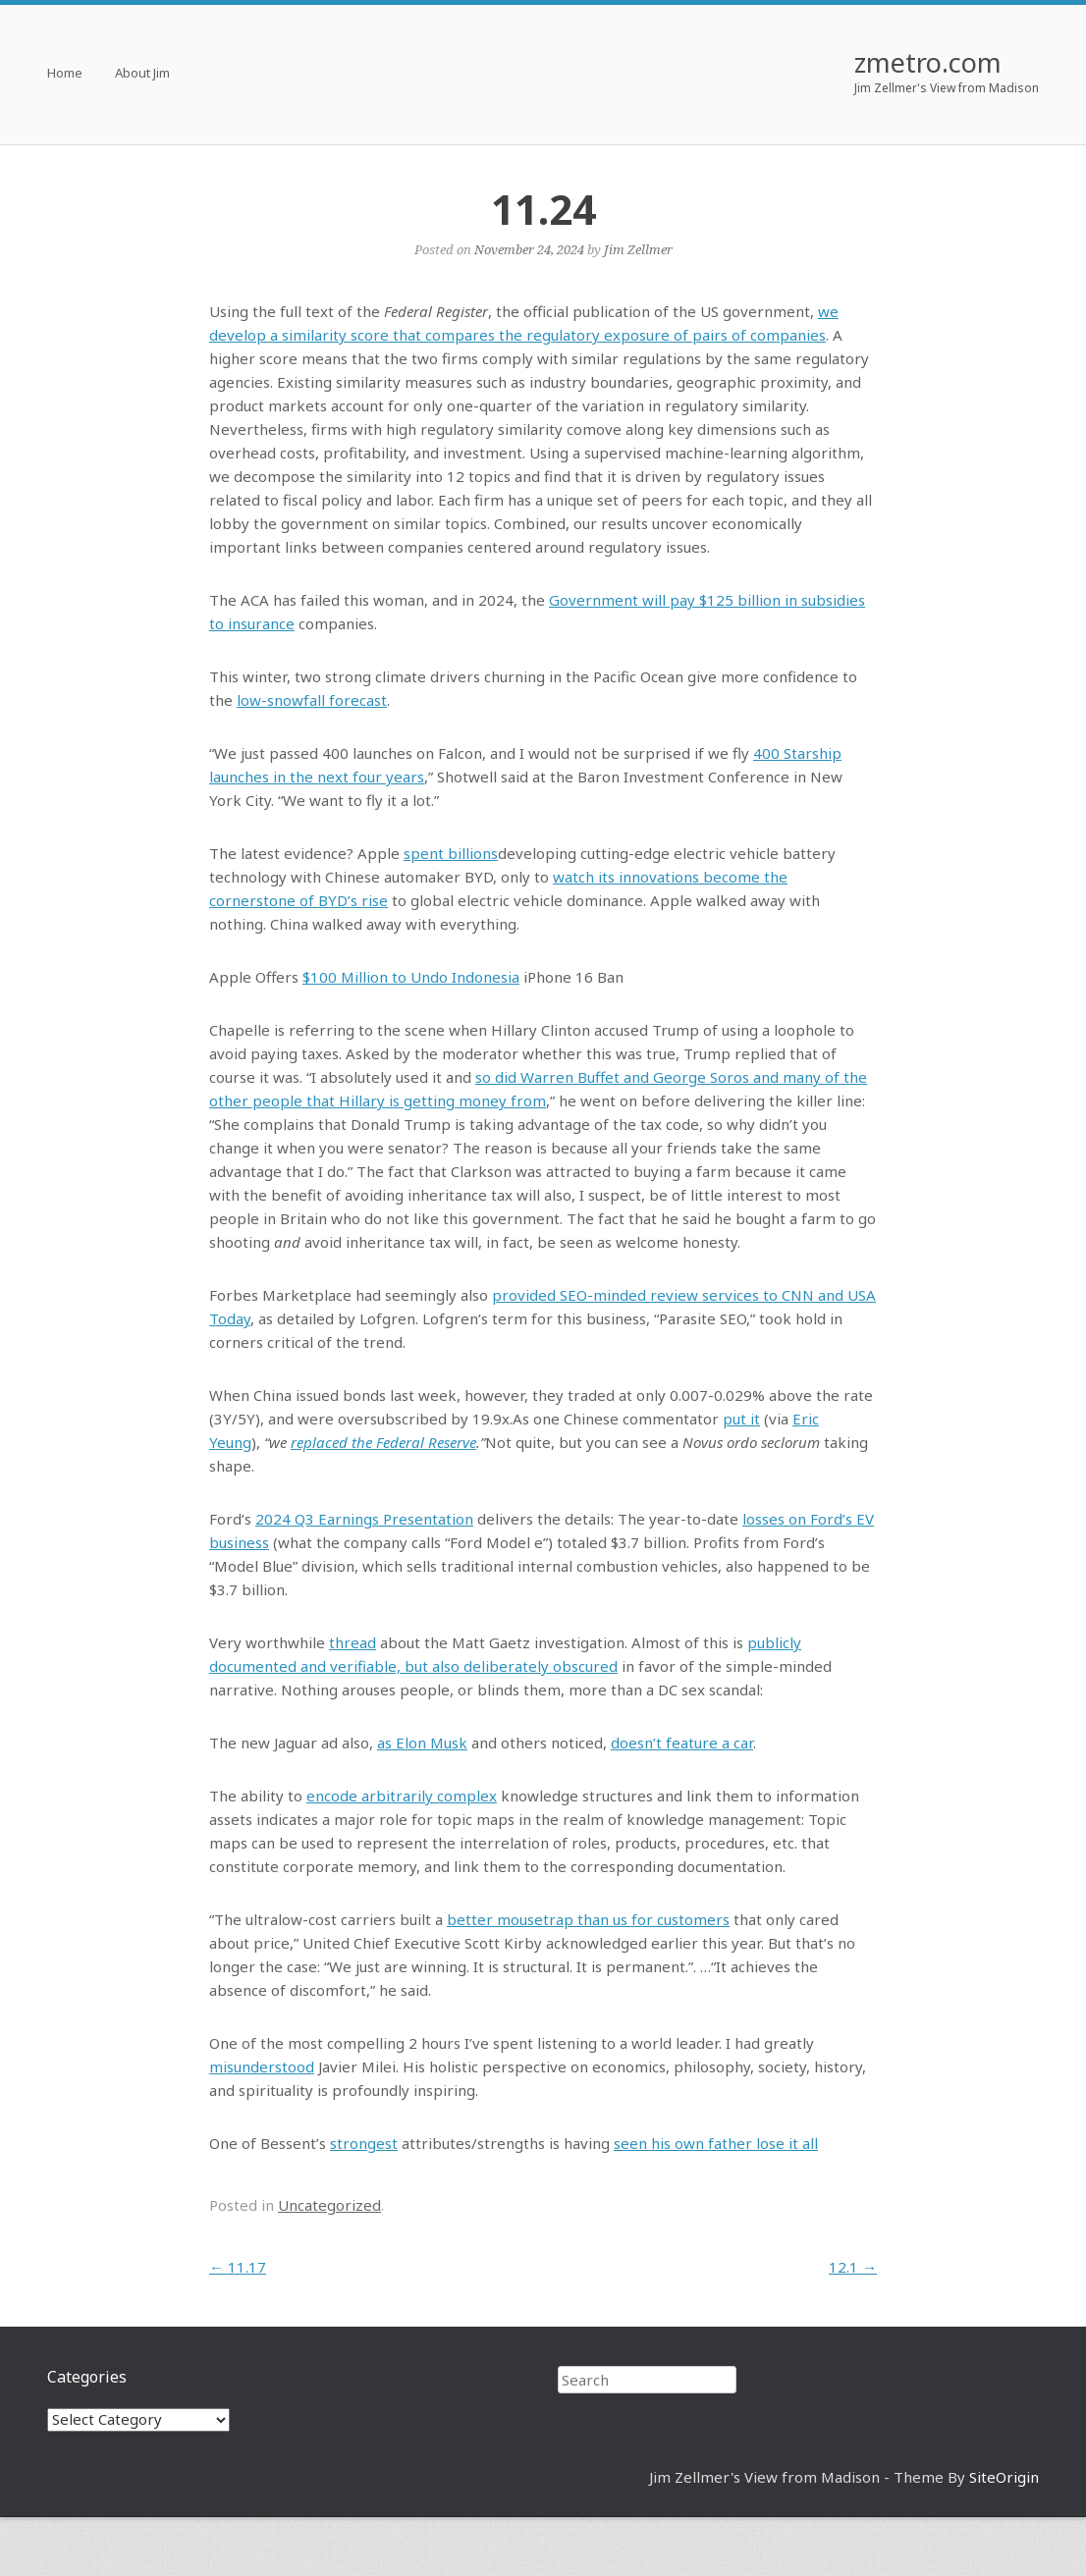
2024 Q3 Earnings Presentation (364, 1519)
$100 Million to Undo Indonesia (410, 977)
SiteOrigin (1004, 2477)
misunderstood (261, 2066)
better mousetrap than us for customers (588, 1919)
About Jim (142, 74)
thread (352, 1642)
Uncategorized (329, 2205)
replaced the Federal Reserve (383, 1442)
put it (741, 1418)
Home (64, 74)
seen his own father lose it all (716, 2143)
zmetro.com (928, 62)
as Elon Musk (422, 1742)
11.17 (237, 2267)
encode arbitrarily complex (401, 1795)
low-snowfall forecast (312, 700)
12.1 (853, 2267)
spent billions (451, 853)
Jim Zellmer (638, 249)
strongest (364, 2143)
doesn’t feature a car (682, 1742)
